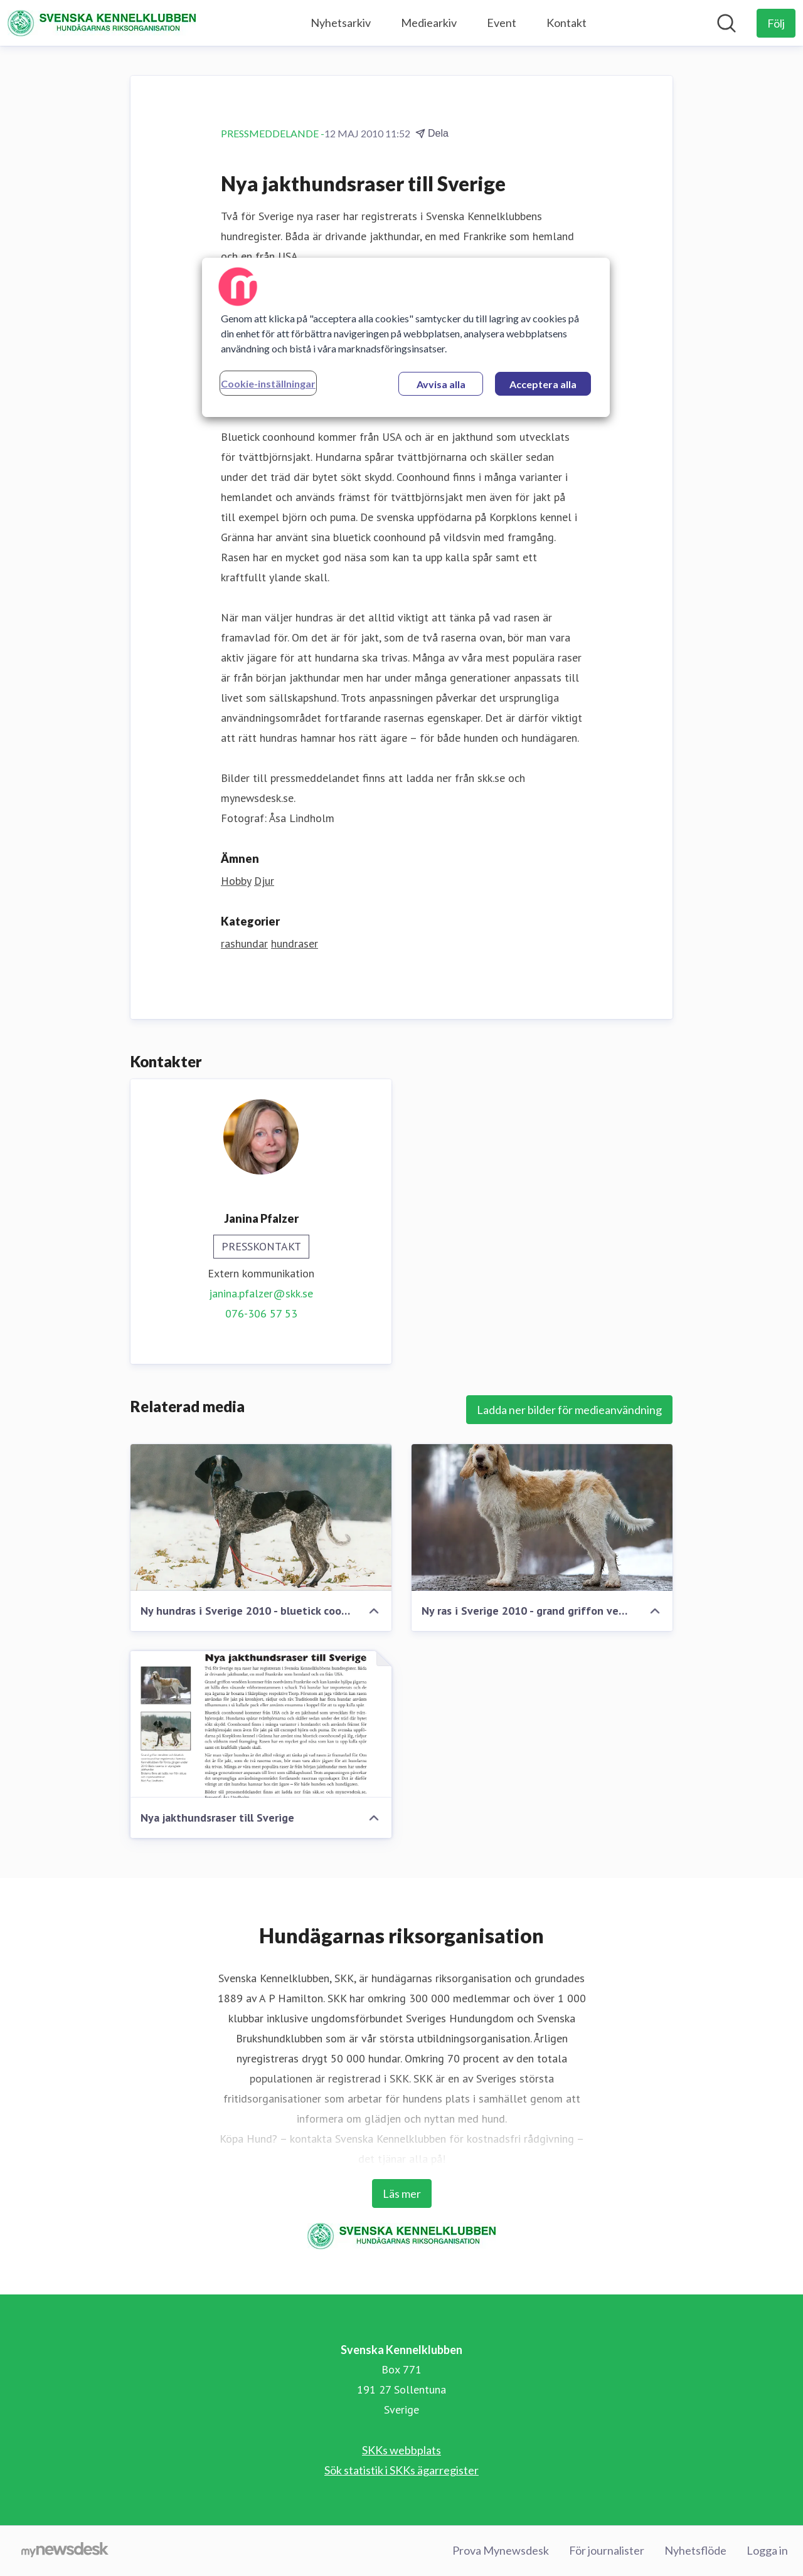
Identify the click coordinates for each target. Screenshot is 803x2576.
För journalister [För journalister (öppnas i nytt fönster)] (606, 2550)
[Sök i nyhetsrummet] (726, 23)
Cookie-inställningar (268, 383)
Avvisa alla (441, 384)
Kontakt (566, 22)
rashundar (244, 943)
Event (501, 22)
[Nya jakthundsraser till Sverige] (260, 1724)
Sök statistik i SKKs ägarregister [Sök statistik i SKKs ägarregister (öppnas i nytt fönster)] (401, 2470)
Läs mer (402, 2193)
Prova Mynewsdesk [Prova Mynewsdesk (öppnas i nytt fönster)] (500, 2550)
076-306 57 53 (261, 1313)
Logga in (767, 2550)
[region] (406, 337)
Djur (264, 881)
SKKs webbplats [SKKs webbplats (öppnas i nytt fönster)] (401, 2450)
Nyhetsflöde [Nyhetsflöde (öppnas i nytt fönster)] (695, 2550)
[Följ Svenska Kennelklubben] (776, 23)
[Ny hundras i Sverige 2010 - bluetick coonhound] (260, 1517)
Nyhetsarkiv (341, 22)
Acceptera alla (543, 384)
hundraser (294, 943)
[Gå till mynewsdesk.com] (65, 2551)
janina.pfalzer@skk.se (261, 1293)
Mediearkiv (429, 22)
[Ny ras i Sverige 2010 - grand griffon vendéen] (542, 1517)
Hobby (236, 881)
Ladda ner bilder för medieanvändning (569, 1410)
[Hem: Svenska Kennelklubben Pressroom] (102, 23)
